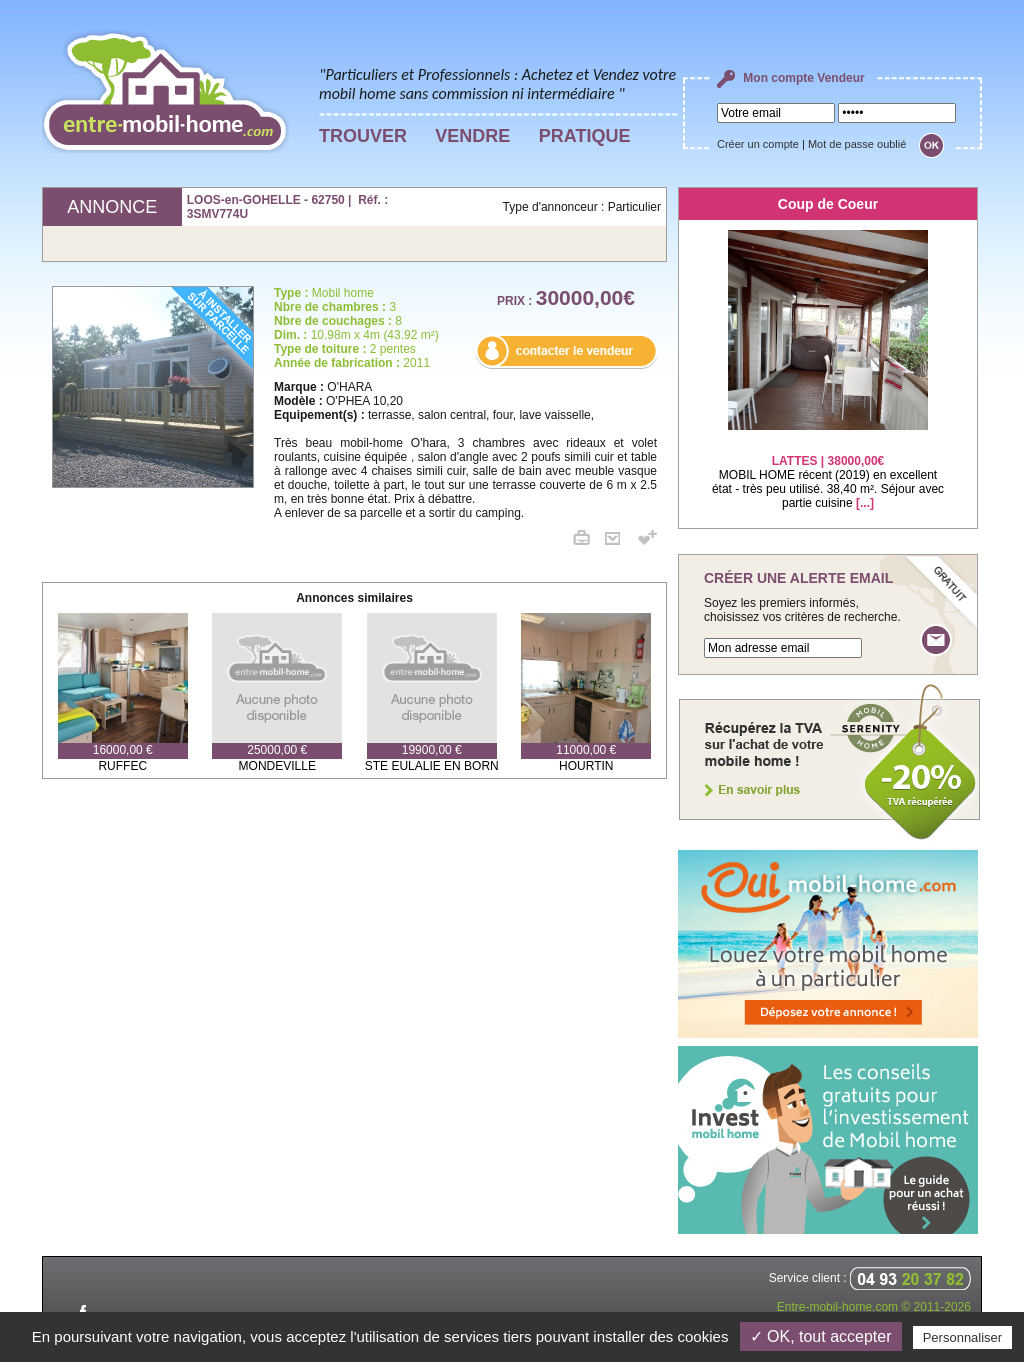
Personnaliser (963, 1337)
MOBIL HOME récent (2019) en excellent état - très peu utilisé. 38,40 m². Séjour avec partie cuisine (828, 469)
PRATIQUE (585, 136)
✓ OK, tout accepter (821, 1336)
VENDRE (472, 136)
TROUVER (363, 136)
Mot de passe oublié (857, 144)
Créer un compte (758, 144)
